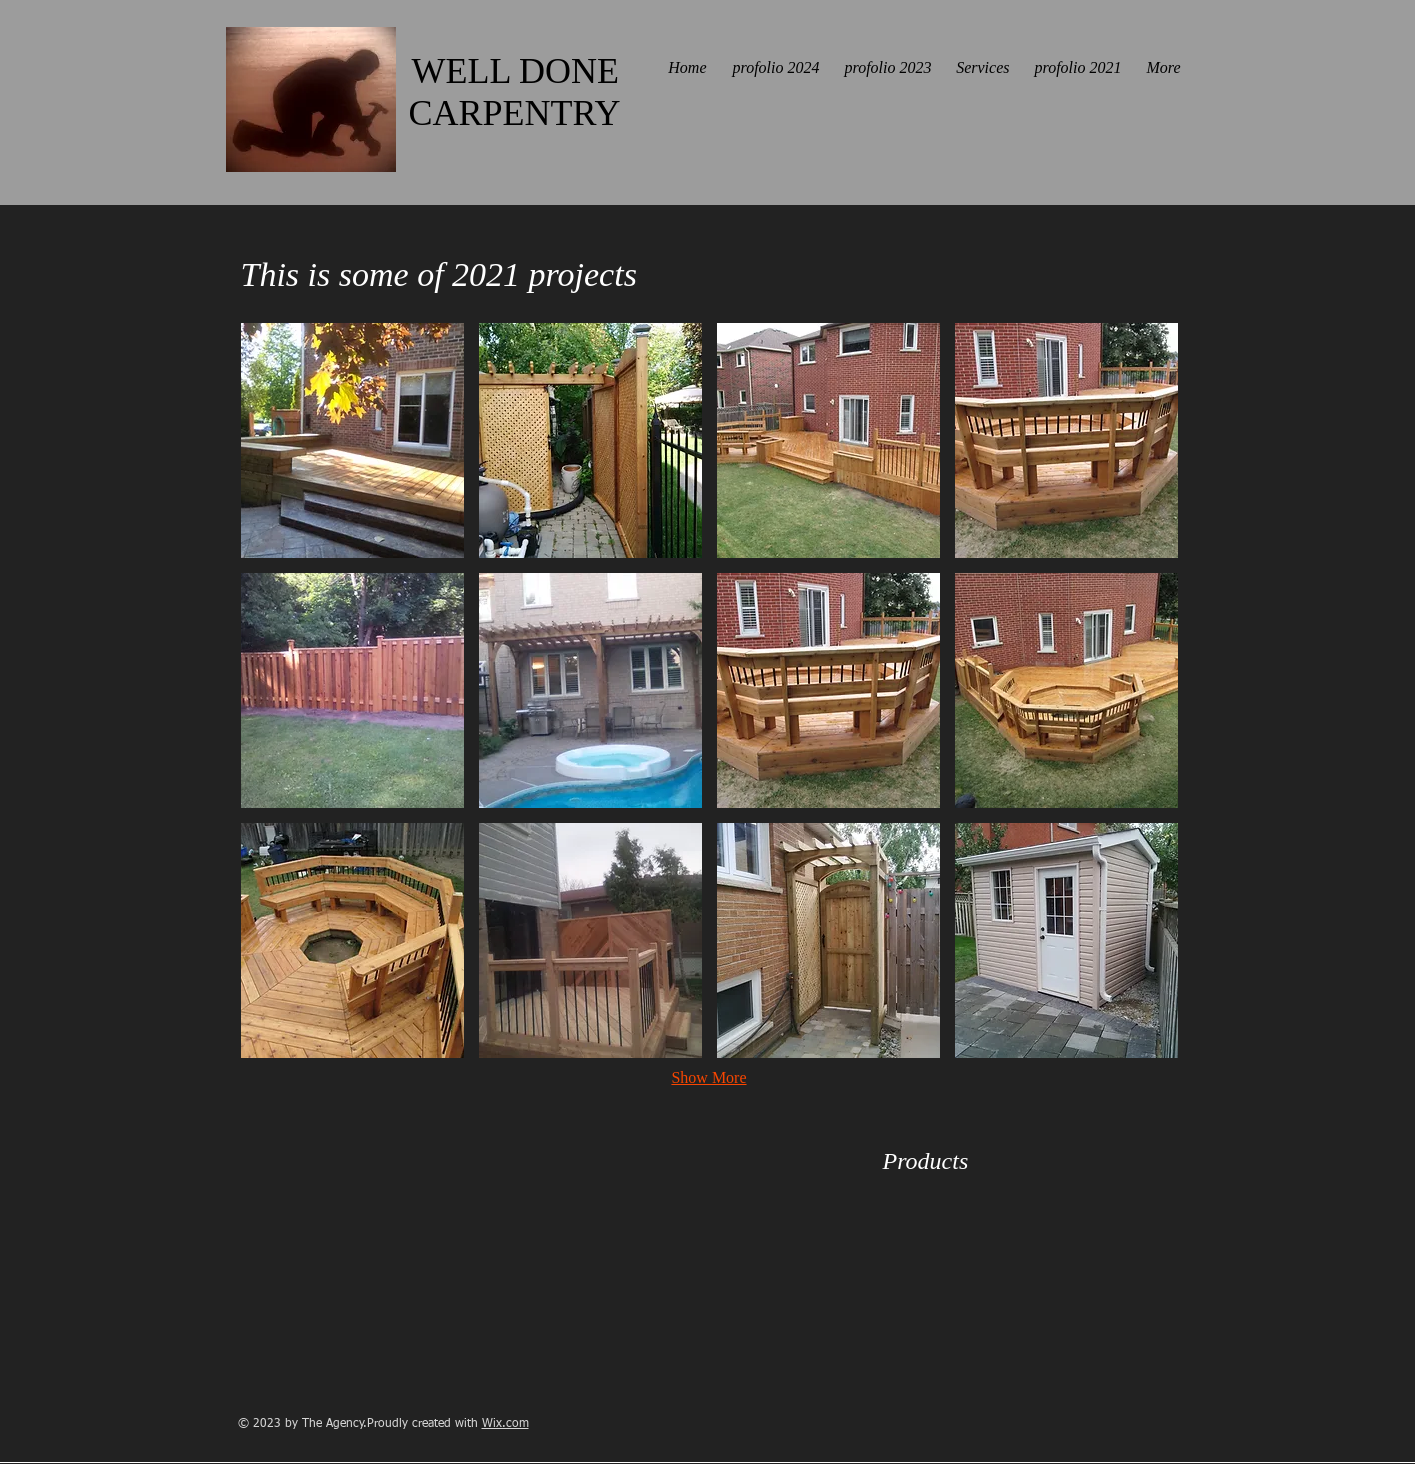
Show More (708, 1077)
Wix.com (505, 1424)
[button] (352, 440)
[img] (916, 1228)
